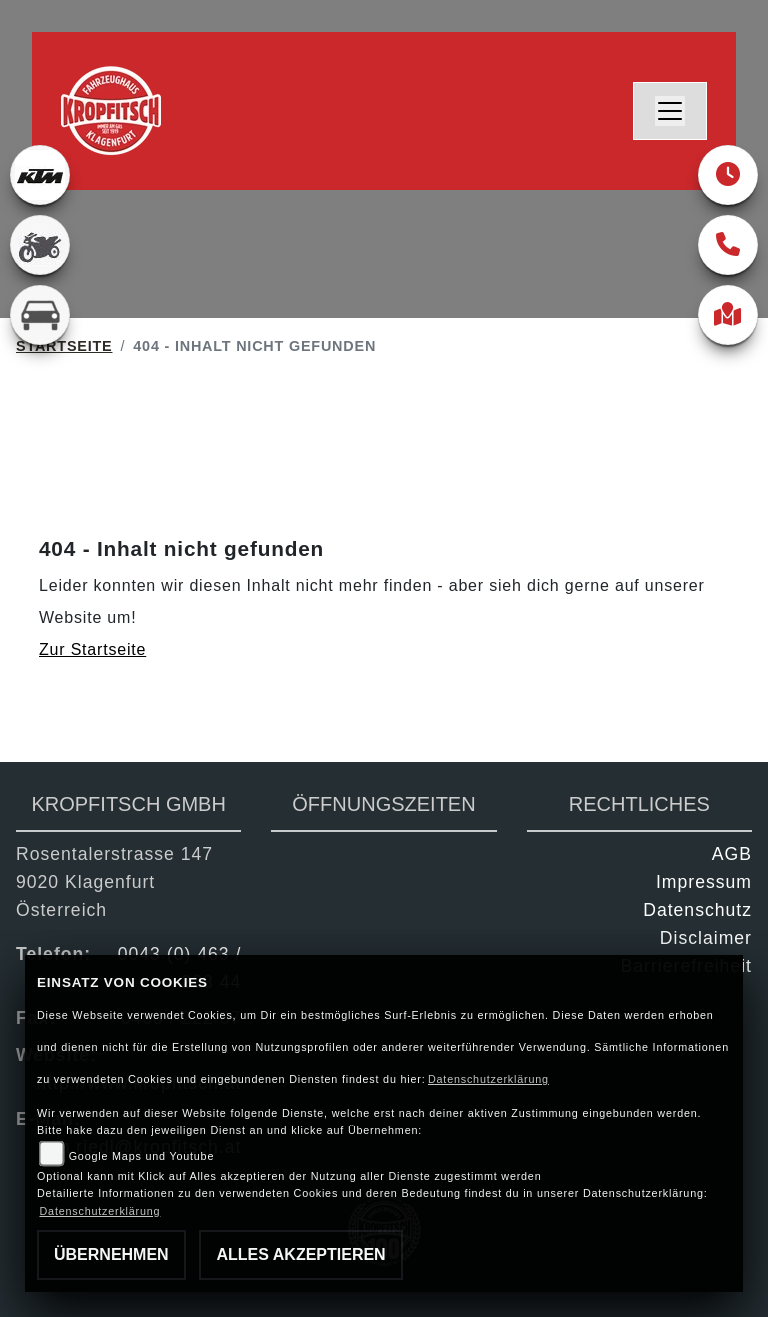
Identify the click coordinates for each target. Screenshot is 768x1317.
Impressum (704, 882)
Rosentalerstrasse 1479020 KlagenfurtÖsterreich (114, 882)
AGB (732, 854)
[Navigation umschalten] (670, 111)
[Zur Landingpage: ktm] (40, 175)
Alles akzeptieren (300, 1254)
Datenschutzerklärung (488, 1079)
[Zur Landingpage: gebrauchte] (40, 245)
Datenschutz (697, 910)
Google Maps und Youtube (141, 1156)
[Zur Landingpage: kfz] (40, 315)
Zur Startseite (92, 649)
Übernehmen (111, 1254)
